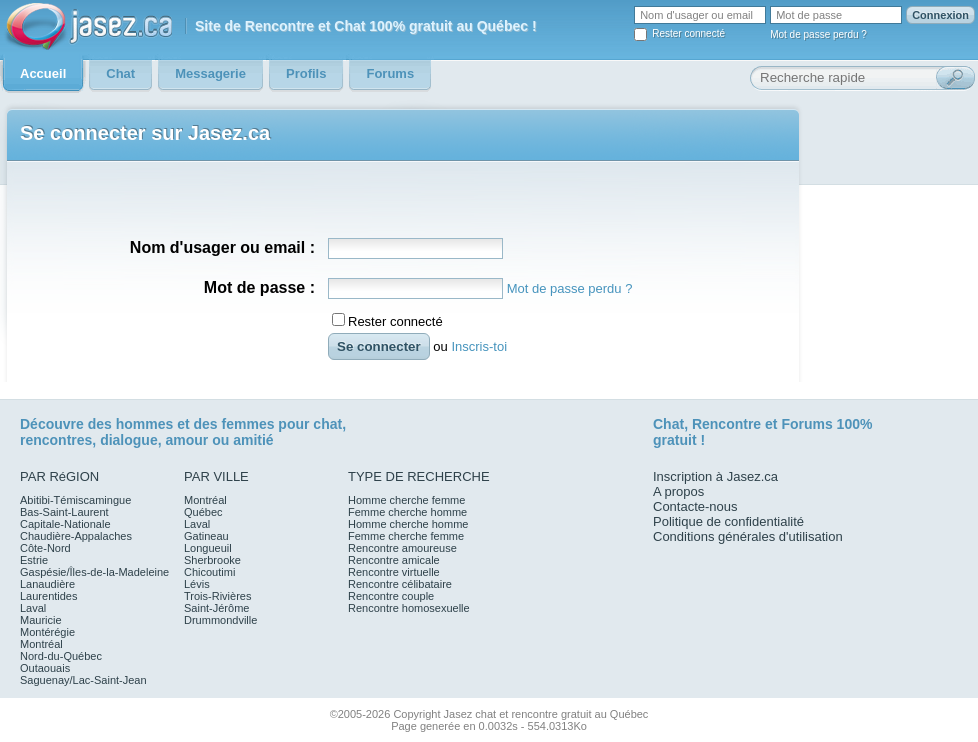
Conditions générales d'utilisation (748, 536)
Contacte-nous (695, 506)
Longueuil (208, 548)
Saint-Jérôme (216, 608)
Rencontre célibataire (400, 584)
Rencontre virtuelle (394, 572)
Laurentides (49, 596)
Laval (33, 608)
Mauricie (41, 620)
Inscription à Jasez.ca (715, 476)
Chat (668, 424)
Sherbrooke (212, 560)
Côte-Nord (45, 548)
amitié (253, 440)
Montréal (41, 644)
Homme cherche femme (406, 500)
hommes (145, 424)
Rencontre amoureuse (402, 548)
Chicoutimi (209, 572)
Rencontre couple (391, 596)
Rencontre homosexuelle (409, 608)
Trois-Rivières (217, 596)
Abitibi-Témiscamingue (75, 500)
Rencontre (726, 424)
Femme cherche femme (406, 536)
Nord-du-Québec (61, 656)
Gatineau (206, 536)
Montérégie (47, 632)
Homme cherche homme (408, 524)
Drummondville (220, 620)
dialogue (129, 440)
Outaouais (45, 668)
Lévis (197, 584)
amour (186, 440)
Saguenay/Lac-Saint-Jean (83, 680)
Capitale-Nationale (65, 524)
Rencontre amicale (394, 560)
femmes (248, 424)
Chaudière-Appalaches (76, 536)
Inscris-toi (479, 346)
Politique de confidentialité (728, 521)
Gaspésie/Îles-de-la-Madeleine (94, 572)
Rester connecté (688, 33)
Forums (806, 424)
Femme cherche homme (407, 512)
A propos (678, 491)
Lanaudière (47, 584)
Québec (203, 512)
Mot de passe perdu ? (818, 34)
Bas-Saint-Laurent (64, 512)
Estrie (34, 560)
